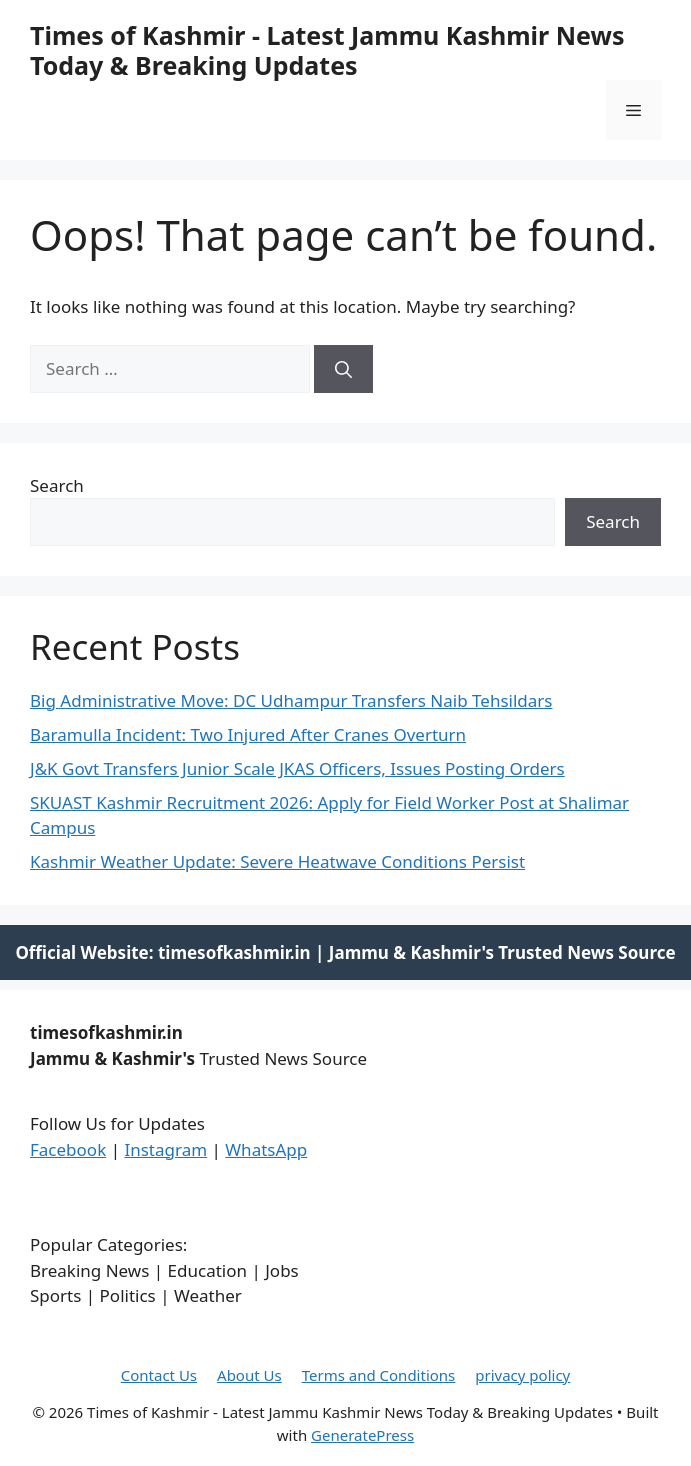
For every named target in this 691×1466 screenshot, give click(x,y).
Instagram (165, 1149)
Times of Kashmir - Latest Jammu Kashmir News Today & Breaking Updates (327, 50)
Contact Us (159, 1375)
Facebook (68, 1149)
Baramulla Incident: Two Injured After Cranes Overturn (248, 734)
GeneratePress (362, 1435)
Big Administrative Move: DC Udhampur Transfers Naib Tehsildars (291, 700)
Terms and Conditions (379, 1375)
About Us (249, 1375)
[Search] (343, 369)
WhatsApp (266, 1149)
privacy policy (522, 1375)
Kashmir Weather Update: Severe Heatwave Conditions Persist (277, 861)
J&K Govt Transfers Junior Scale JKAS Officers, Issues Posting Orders (297, 768)
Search (57, 485)
